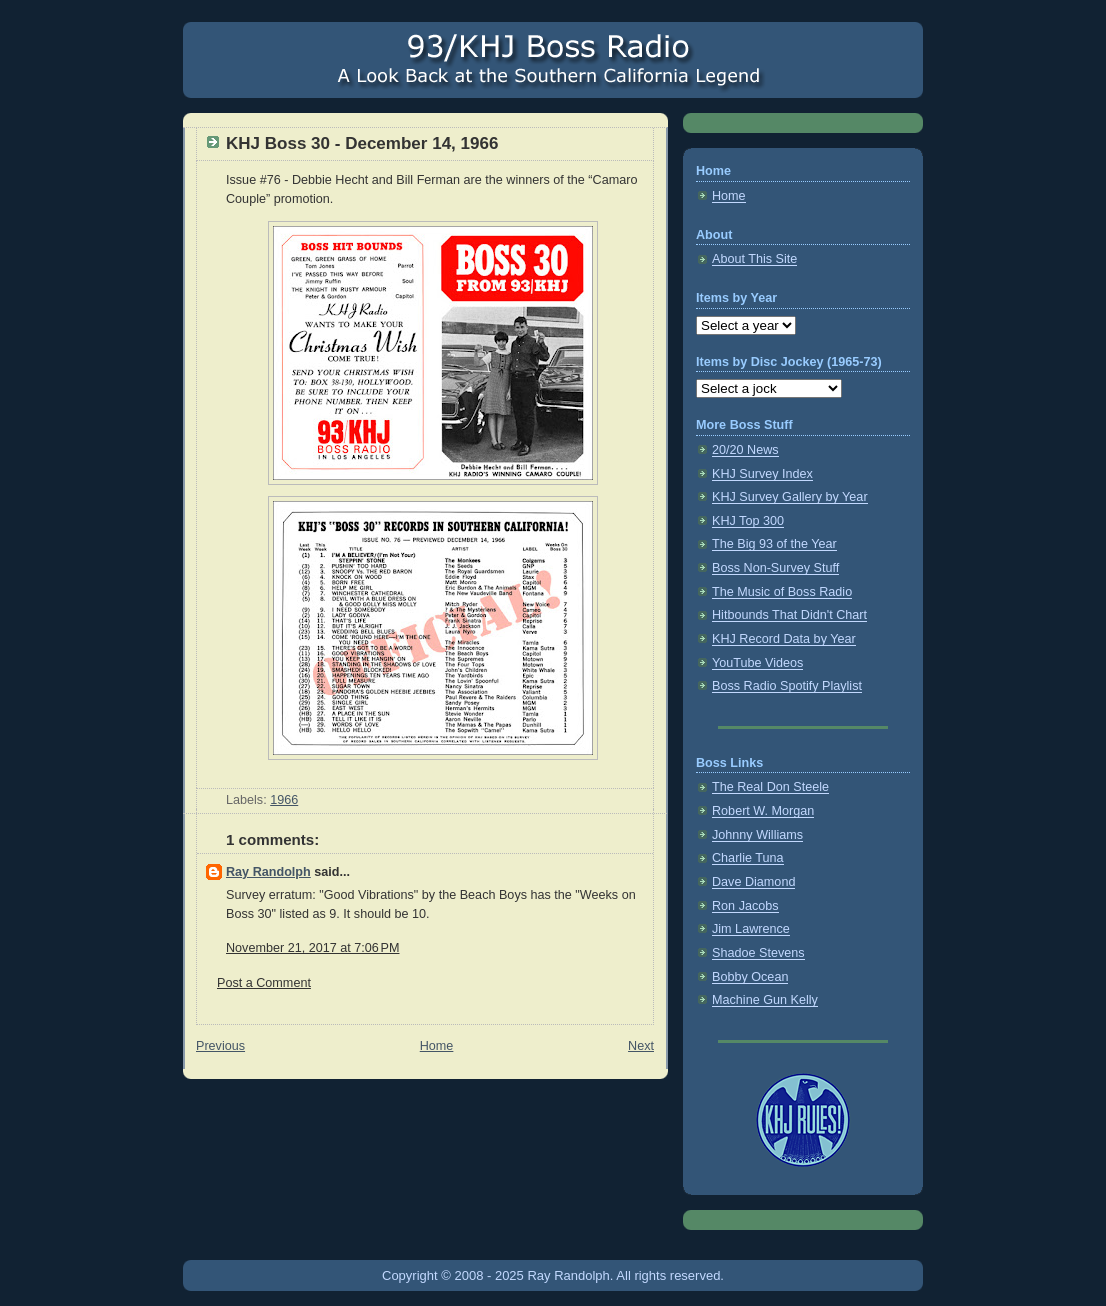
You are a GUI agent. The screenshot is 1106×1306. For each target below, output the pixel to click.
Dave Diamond (753, 882)
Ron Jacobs (745, 906)
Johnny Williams (757, 835)
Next (641, 1046)
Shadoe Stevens (758, 953)
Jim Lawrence (751, 929)
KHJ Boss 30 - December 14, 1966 (362, 143)
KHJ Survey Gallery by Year (790, 497)
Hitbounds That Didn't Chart (789, 615)
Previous (220, 1046)
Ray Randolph (268, 872)
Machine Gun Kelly (765, 1000)
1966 (284, 800)
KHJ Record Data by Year (784, 639)
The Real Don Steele (770, 787)
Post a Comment (264, 983)
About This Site (754, 259)
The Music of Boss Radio (782, 592)
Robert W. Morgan (763, 811)
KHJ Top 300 (748, 521)
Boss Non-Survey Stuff (775, 568)
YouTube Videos (757, 663)
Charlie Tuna (748, 858)
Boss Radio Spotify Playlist (787, 686)
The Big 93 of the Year (774, 544)
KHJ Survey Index (762, 474)
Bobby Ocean (750, 977)
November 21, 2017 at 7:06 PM (312, 948)
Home (437, 1046)
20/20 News (745, 450)
